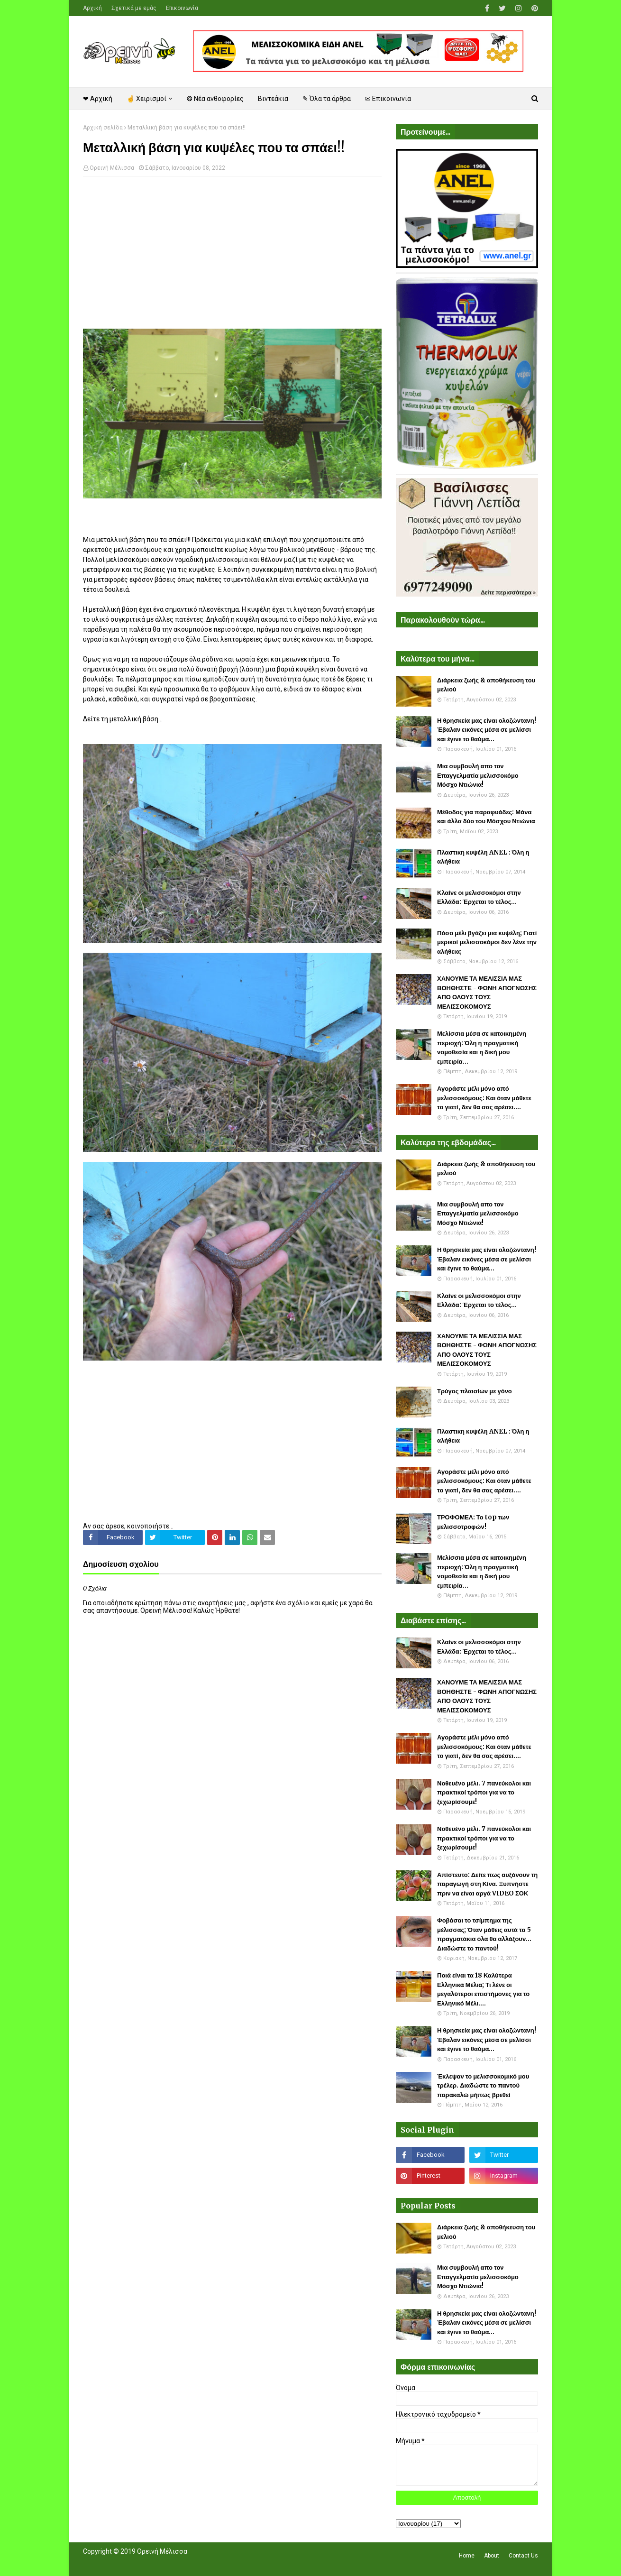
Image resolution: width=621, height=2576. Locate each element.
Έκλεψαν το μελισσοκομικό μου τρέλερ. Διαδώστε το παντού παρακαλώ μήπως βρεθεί (483, 2085)
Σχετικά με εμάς (133, 8)
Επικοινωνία (182, 8)
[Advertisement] (232, 252)
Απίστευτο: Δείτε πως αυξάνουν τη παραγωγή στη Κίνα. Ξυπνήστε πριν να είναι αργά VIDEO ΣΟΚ (487, 1884)
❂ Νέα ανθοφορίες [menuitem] (215, 98)
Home (467, 2555)
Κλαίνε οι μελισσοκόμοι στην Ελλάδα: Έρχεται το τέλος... (479, 897)
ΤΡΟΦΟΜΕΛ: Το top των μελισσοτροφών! (473, 1522)
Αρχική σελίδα (103, 127)
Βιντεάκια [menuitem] (273, 98)
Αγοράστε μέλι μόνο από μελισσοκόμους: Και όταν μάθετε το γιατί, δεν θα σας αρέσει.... (484, 1098)
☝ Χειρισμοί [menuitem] (146, 98)
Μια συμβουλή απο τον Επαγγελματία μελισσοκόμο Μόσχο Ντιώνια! (478, 775)
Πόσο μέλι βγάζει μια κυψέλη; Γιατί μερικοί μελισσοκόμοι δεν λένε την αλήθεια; (487, 942)
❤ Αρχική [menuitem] (97, 98)
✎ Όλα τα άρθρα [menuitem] (326, 98)
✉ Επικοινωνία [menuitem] (388, 98)
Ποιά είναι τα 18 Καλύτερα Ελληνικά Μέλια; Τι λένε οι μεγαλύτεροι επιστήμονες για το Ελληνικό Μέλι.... (483, 1989)
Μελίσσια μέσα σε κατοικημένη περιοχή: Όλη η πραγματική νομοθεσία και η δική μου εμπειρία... (481, 1048)
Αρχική (92, 8)
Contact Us (523, 2555)
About (491, 2555)
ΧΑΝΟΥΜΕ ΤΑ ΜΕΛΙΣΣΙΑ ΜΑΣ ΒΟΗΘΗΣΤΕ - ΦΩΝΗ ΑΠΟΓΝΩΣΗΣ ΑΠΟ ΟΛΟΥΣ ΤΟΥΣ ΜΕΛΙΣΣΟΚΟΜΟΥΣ (487, 993)
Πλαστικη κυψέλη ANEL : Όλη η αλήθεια (483, 857)
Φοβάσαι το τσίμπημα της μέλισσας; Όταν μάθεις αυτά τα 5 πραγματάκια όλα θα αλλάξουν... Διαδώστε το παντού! (484, 1934)
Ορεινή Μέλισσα (112, 168)
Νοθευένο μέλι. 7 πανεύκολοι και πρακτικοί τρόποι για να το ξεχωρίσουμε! (484, 1792)
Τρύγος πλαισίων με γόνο (474, 1391)
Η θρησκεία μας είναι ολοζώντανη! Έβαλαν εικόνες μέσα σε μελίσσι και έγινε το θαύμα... (486, 730)
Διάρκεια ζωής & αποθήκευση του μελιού (486, 685)
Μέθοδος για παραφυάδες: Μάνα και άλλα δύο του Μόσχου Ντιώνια (486, 817)
